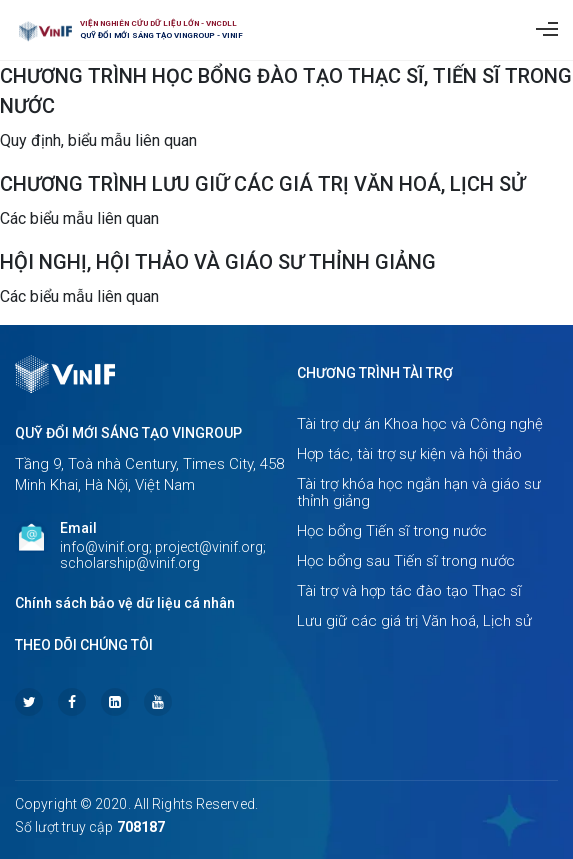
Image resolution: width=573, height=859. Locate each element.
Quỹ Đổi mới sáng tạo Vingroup (128, 433)
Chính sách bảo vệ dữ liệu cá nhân (125, 603)
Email (78, 528)
